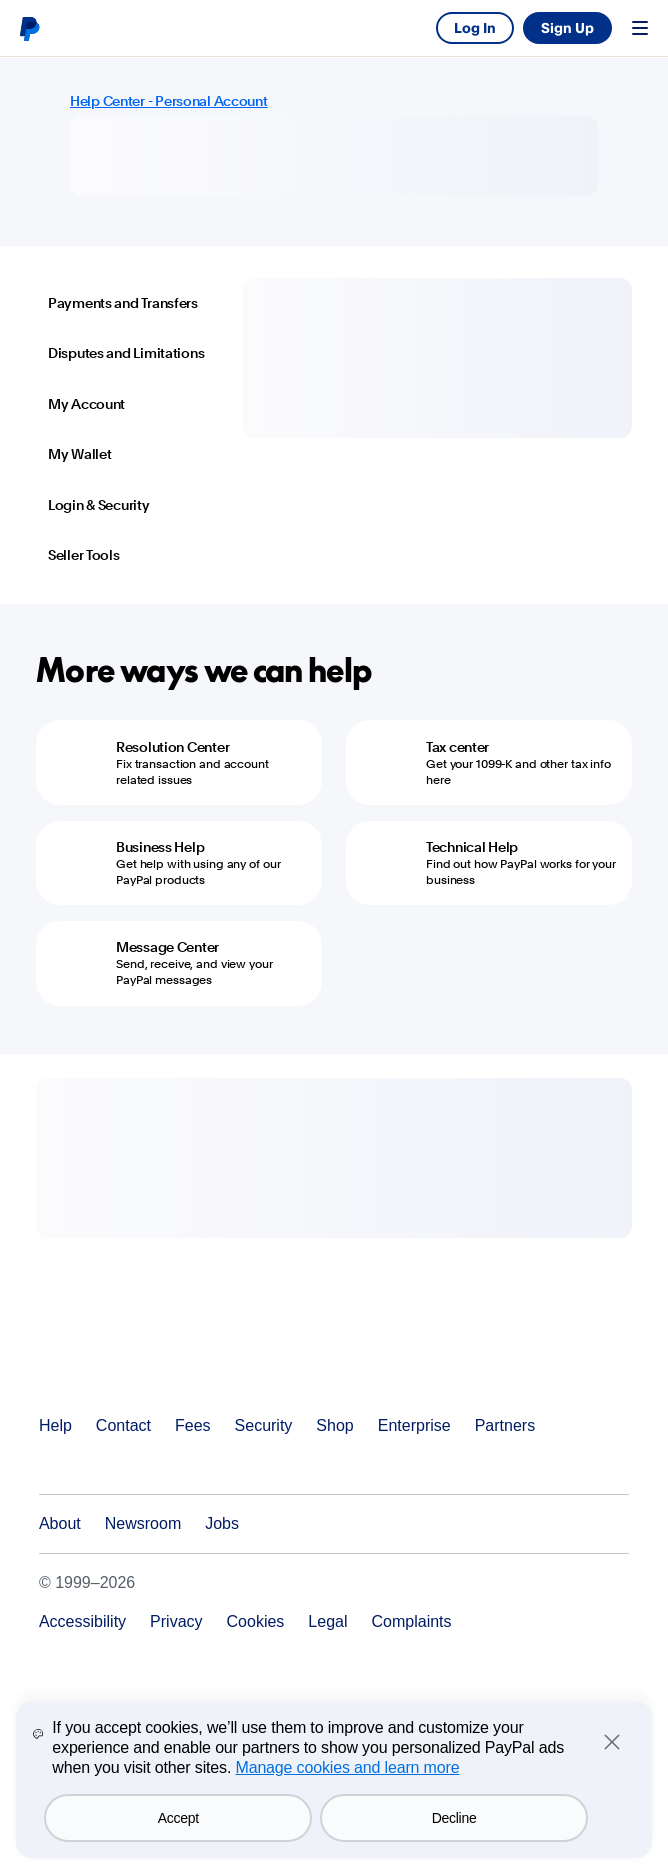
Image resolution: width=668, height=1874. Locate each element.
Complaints (412, 1621)
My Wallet (79, 454)
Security (264, 1425)
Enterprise (414, 1425)
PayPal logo (29, 28)
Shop (334, 1425)
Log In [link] (475, 27)
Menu (640, 28)
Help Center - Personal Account (169, 101)
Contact (123, 1425)
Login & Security (99, 505)
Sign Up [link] (567, 27)
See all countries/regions (52, 1465)
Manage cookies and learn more (347, 1767)
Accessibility (82, 1621)
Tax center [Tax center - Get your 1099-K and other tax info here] (457, 747)
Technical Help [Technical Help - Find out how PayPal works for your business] (472, 847)
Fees (193, 1425)
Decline (454, 1818)
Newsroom (143, 1523)
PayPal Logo (116, 1367)
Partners (505, 1425)
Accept (178, 1818)
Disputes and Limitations (126, 353)
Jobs (222, 1523)
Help (55, 1425)
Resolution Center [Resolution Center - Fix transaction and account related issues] (172, 747)
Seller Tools (84, 555)
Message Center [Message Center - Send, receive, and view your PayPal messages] (167, 947)
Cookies (256, 1621)
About (60, 1523)
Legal (327, 1621)
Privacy (176, 1621)
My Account (86, 404)
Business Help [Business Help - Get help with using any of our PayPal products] (160, 847)
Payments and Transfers (123, 303)
